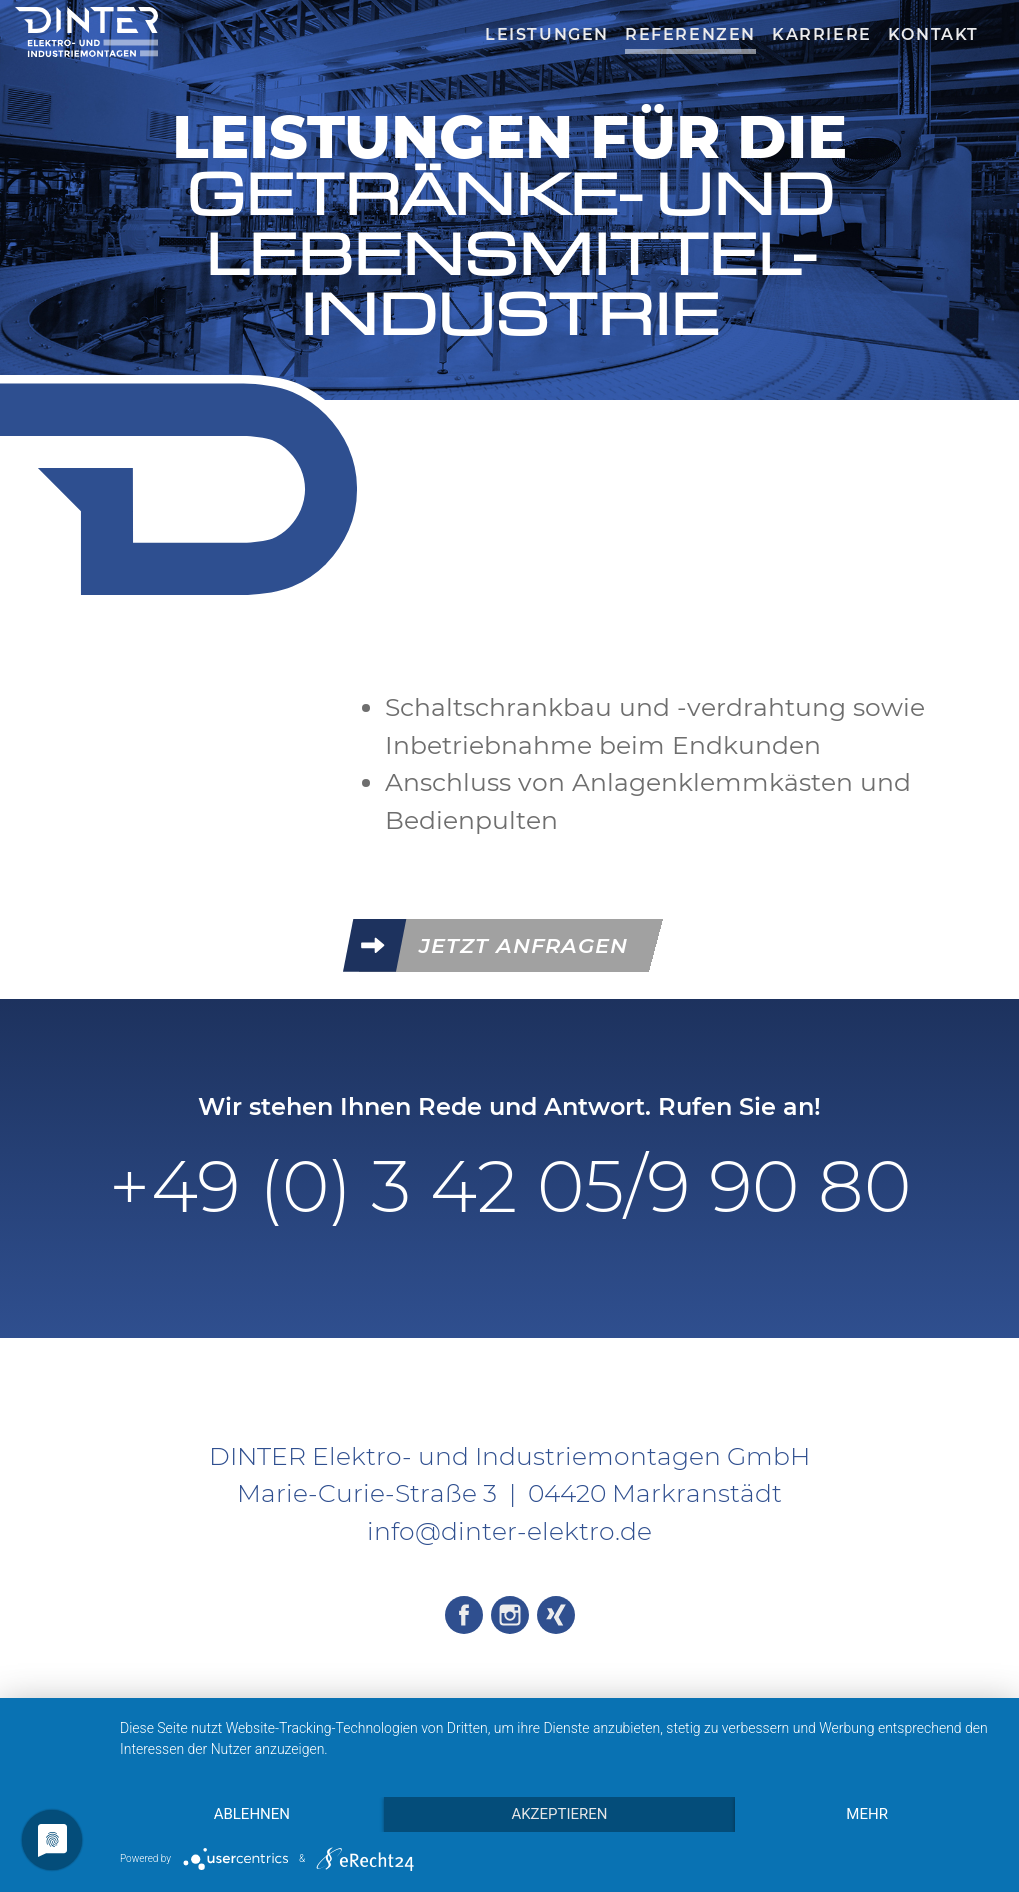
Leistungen (547, 34)
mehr (867, 1814)
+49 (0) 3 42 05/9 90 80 (510, 1186)
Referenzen (690, 34)
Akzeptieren (559, 1814)
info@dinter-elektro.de (509, 1531)
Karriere (822, 34)
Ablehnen (252, 1814)
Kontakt (933, 34)
